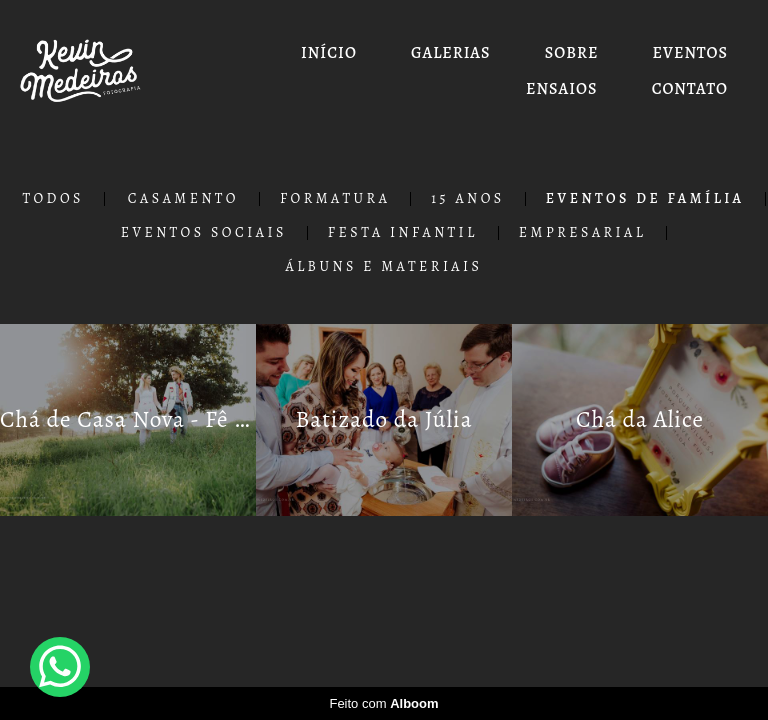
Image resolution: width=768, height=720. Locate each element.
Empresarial (583, 233)
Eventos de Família (645, 199)
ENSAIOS (562, 89)
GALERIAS (450, 53)
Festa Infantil (403, 233)
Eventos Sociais (204, 233)
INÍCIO (329, 53)
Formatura (335, 199)
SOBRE (572, 53)
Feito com (383, 703)
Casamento (183, 199)
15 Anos (467, 199)
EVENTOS (690, 53)
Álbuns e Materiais (384, 267)
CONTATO (690, 89)
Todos (53, 199)
